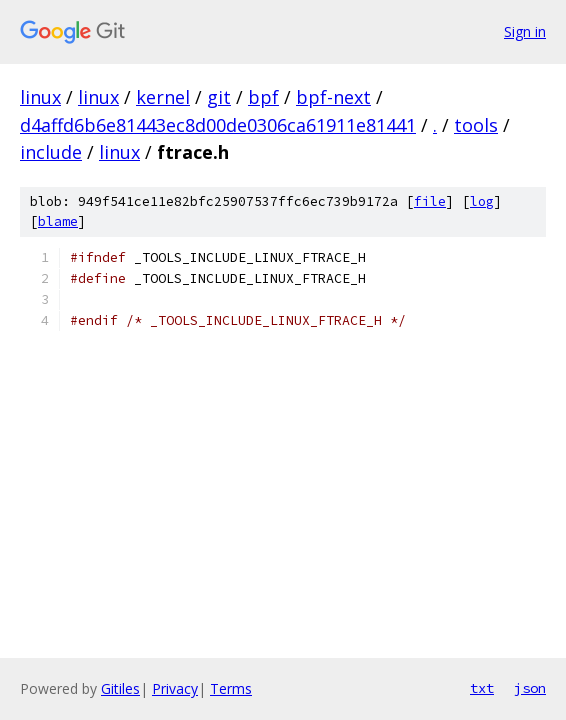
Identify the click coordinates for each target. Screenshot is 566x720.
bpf (263, 97)
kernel (163, 97)
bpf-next (333, 97)
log (482, 201)
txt (482, 688)
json (530, 688)
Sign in (525, 31)
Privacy (175, 688)
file (430, 201)
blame (58, 221)
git (219, 97)
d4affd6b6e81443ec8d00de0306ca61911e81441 (218, 125)
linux (40, 97)
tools (476, 125)
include (51, 152)
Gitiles (120, 688)
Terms (231, 688)
